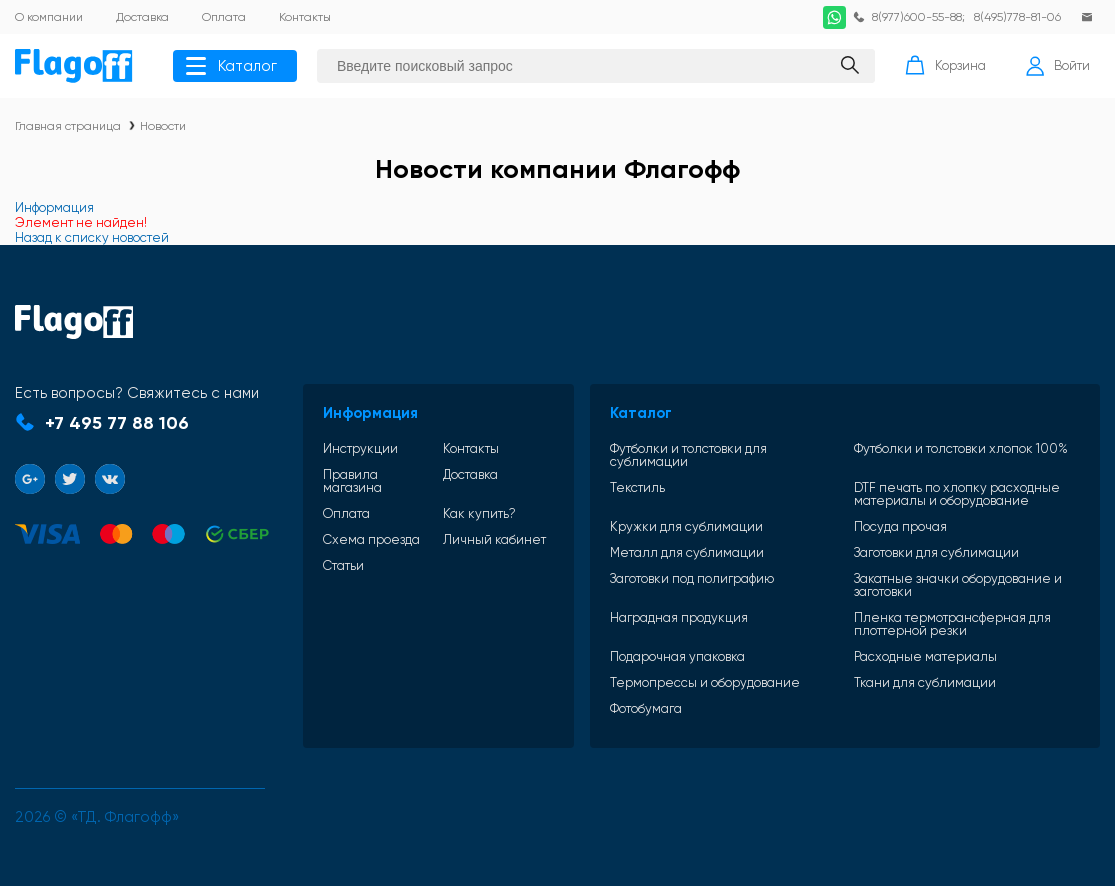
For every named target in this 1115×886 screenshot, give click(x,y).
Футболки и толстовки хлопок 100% (961, 449)
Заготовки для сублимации (936, 552)
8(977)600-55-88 (917, 17)
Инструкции (360, 448)
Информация (54, 207)
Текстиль (637, 488)
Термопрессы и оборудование (705, 682)
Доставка (470, 475)
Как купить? (479, 513)
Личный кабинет (494, 539)
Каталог (231, 66)
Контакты (471, 448)
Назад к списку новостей (92, 237)
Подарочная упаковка (677, 656)
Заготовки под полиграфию (692, 579)
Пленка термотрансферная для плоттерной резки (952, 624)
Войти (1058, 66)
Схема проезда (371, 539)
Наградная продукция (679, 618)
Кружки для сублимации (686, 526)
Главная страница (68, 126)
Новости (163, 126)
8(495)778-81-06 (1017, 17)
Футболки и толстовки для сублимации (688, 455)
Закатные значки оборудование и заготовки (958, 585)
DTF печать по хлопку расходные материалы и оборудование (957, 494)
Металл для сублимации (687, 552)
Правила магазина (352, 481)
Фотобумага (646, 708)
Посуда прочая (900, 526)
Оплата (346, 513)
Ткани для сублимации (925, 682)
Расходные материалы (925, 656)
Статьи (343, 565)
